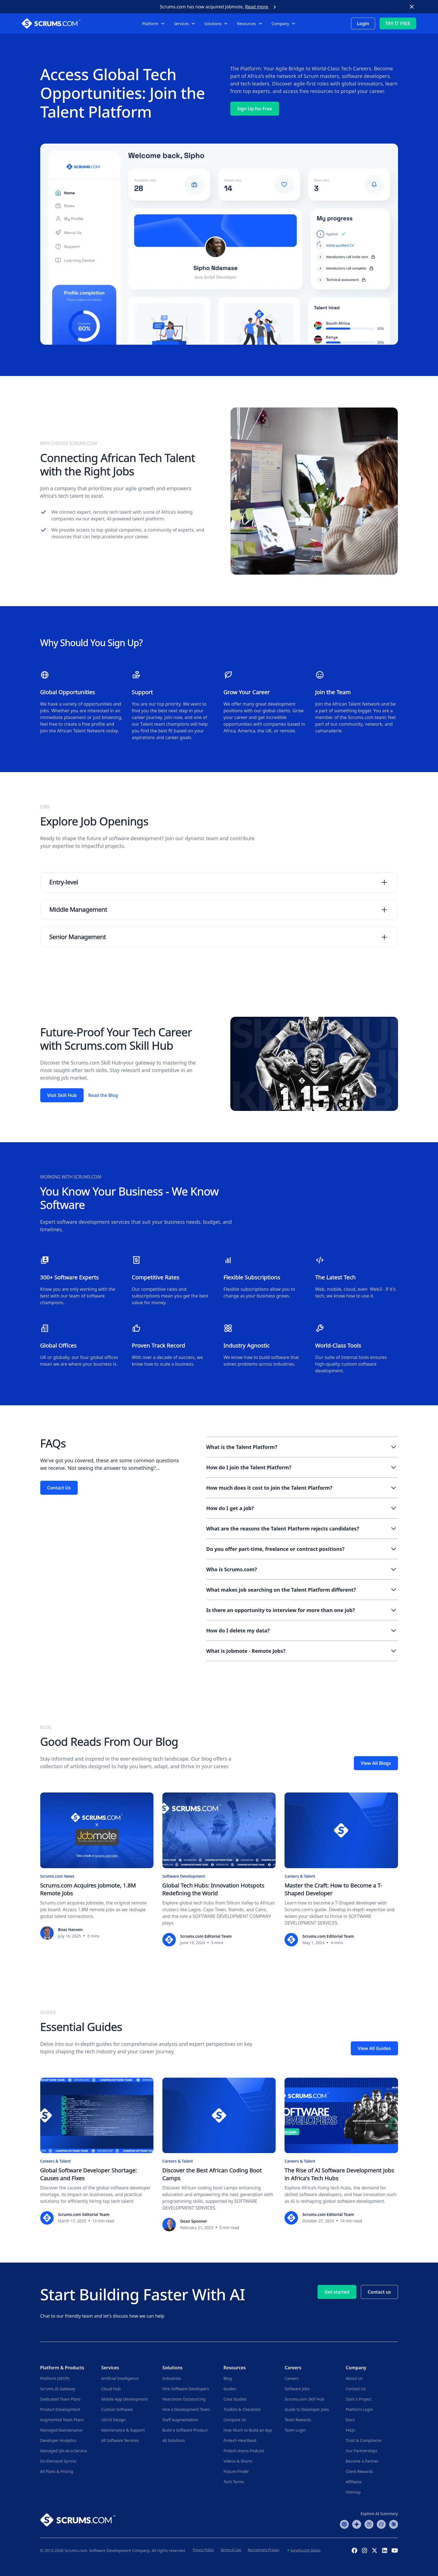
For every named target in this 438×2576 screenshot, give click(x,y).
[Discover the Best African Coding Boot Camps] (219, 2154)
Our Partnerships (361, 2450)
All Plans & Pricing (56, 2471)
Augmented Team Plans (62, 2419)
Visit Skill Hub (62, 1095)
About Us (354, 2378)
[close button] (411, 6)
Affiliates (354, 2481)
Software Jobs (297, 2388)
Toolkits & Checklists (242, 2409)
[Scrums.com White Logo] (63, 23)
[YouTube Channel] (394, 2550)
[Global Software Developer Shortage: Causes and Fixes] (96, 2151)
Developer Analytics (58, 2440)
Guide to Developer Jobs (307, 2409)
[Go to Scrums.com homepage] (77, 2519)
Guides (230, 2388)
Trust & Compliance (364, 2440)
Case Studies (235, 2399)
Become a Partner (362, 2461)
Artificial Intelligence (120, 2378)
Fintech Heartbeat (240, 2440)
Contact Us (59, 1488)
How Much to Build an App (248, 2430)
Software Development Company (119, 2550)
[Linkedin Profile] (384, 2550)
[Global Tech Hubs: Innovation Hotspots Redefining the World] (219, 1869)
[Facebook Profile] (354, 2550)
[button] (153, 23)
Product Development (60, 2409)
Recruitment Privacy (264, 2550)
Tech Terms (234, 2481)
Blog (228, 2378)
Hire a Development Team (186, 2409)
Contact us (379, 2292)
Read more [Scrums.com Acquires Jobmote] (256, 7)
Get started (337, 2292)
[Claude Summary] (393, 2524)
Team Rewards (298, 2419)
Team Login (295, 2430)
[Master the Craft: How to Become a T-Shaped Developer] (341, 1869)
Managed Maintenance (61, 2430)
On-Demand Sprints (58, 2461)
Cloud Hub (110, 2388)
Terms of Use (231, 2550)
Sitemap (353, 2492)
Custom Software (117, 2409)
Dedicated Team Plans (60, 2399)
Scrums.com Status (305, 2550)
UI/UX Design (113, 2419)
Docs (350, 2419)
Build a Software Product (185, 2430)
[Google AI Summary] (356, 2524)
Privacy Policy (203, 2550)
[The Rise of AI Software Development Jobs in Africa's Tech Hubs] (341, 2151)
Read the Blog (103, 1095)
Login (363, 23)
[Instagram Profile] (364, 2550)
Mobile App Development (124, 2399)
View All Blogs (376, 1763)
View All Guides (374, 2048)
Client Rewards (359, 2471)
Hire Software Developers (185, 2388)
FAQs (350, 2430)
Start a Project (358, 2399)
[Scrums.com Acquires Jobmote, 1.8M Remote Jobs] (96, 1865)
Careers (292, 2378)
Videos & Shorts (238, 2461)
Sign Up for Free (254, 109)
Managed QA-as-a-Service (63, 2450)
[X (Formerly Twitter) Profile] (374, 2550)
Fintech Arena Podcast (244, 2450)
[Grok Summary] (381, 2524)
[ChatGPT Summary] (344, 2524)
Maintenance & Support (123, 2430)
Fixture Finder (236, 2471)
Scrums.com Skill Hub (304, 2399)
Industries (171, 2378)
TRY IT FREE (397, 23)
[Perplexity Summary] (368, 2524)
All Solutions (173, 2440)
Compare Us (235, 2419)
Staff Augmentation (180, 2419)
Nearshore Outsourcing (184, 2399)
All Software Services (120, 2440)
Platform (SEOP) (54, 2378)
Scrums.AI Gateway (57, 2388)
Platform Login (359, 2409)
